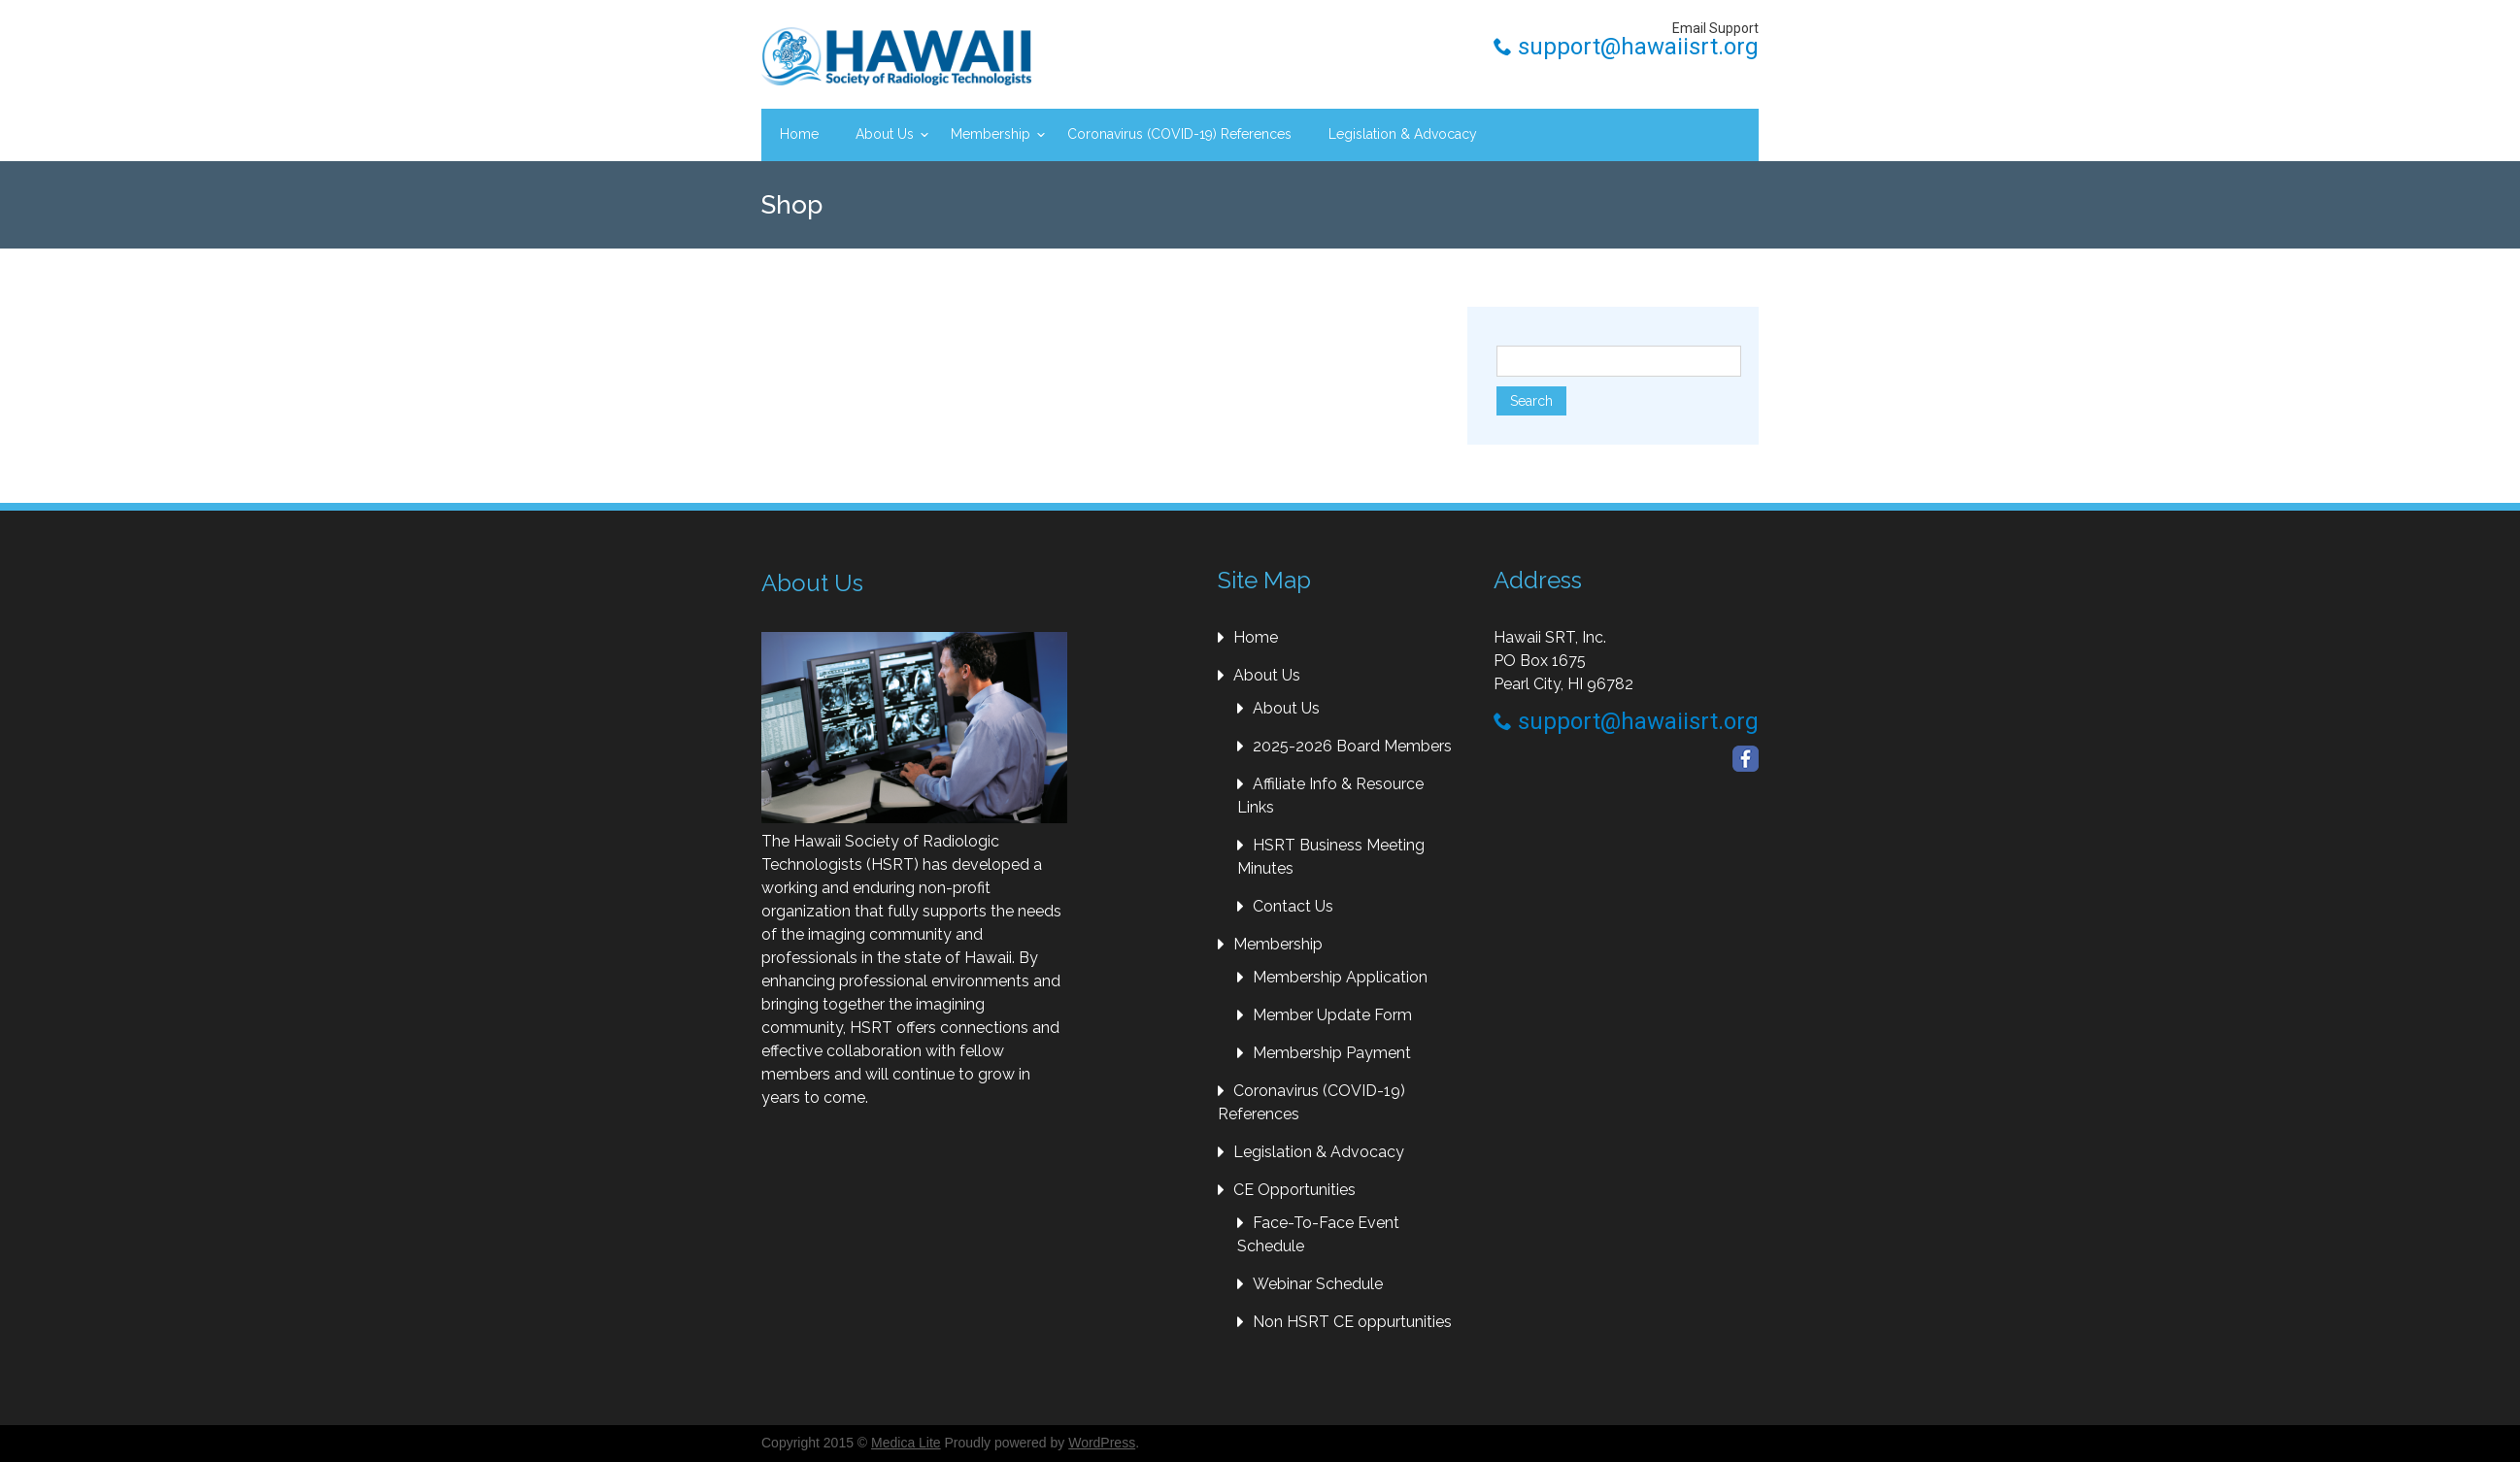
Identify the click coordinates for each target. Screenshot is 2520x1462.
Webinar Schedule (1318, 1284)
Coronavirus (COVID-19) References (1179, 134)
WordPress (1101, 1442)
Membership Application (1340, 977)
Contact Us (1293, 906)
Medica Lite (906, 1442)
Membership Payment (1332, 1053)
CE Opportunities (1294, 1189)
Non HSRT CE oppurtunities (1352, 1321)
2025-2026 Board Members (1352, 746)
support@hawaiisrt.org (1626, 46)
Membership (990, 134)
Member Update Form (1332, 1015)
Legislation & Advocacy (1402, 134)
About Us (885, 134)
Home (799, 134)
